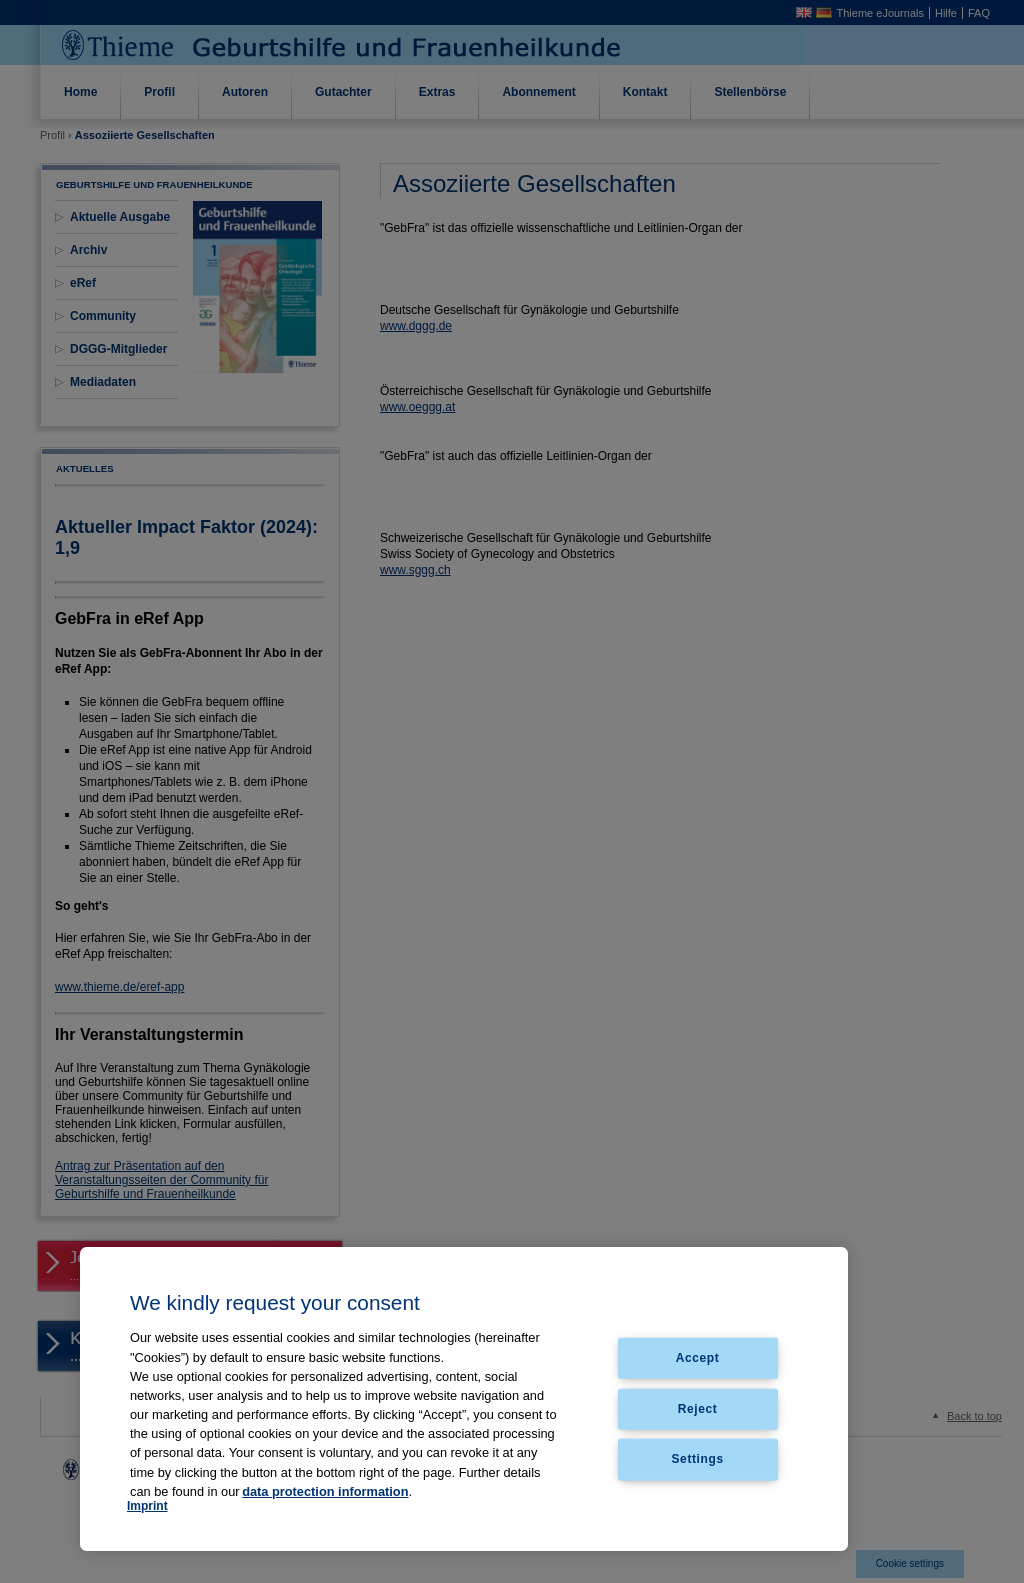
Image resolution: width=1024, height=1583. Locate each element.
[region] (464, 1399)
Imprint (147, 1506)
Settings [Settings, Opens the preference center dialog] (698, 1459)
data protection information (325, 1491)
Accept (698, 1357)
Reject (698, 1408)
